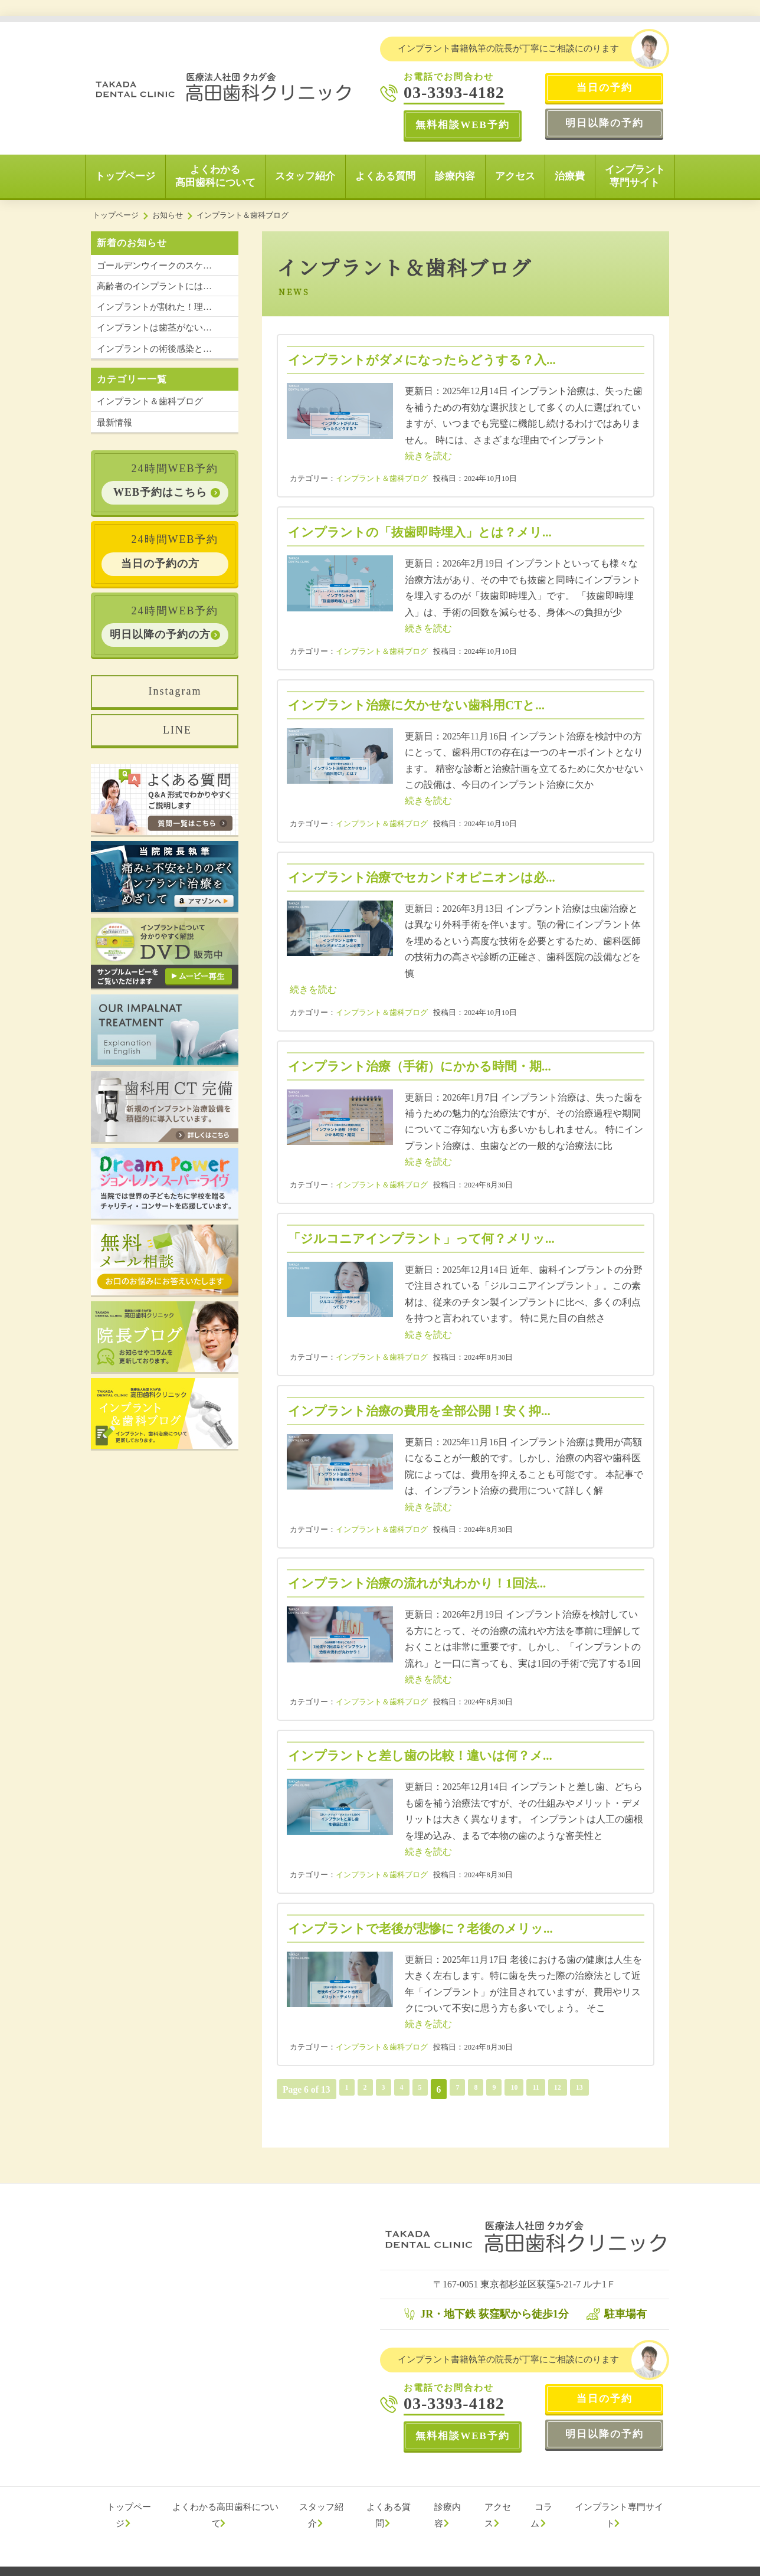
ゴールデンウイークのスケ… (154, 265)
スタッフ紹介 (305, 176)
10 (524, 2089)
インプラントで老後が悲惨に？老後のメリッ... (426, 1928)
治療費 (570, 176)
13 (595, 2089)
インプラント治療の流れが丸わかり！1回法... (423, 1583)
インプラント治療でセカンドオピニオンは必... (428, 877)
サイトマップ (303, 2563)
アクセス (515, 176)
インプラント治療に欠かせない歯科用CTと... (422, 705)
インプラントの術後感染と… (154, 348)
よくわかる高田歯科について (215, 176)
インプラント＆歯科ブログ (382, 478)
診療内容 (455, 176)
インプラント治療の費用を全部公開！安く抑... (425, 1410)
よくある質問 (385, 176)
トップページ (125, 176)
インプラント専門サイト (635, 176)
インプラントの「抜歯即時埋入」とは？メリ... (426, 532)
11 (547, 2089)
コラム (544, 2507)
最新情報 (114, 422)
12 (571, 2089)
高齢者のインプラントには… (154, 286)
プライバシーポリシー (233, 2563)
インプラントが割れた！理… (154, 307)
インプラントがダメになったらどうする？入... (428, 359)
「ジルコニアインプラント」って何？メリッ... (427, 1238)
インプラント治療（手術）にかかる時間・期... (426, 1066)
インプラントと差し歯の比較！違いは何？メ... (426, 1755)
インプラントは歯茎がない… (154, 327)
